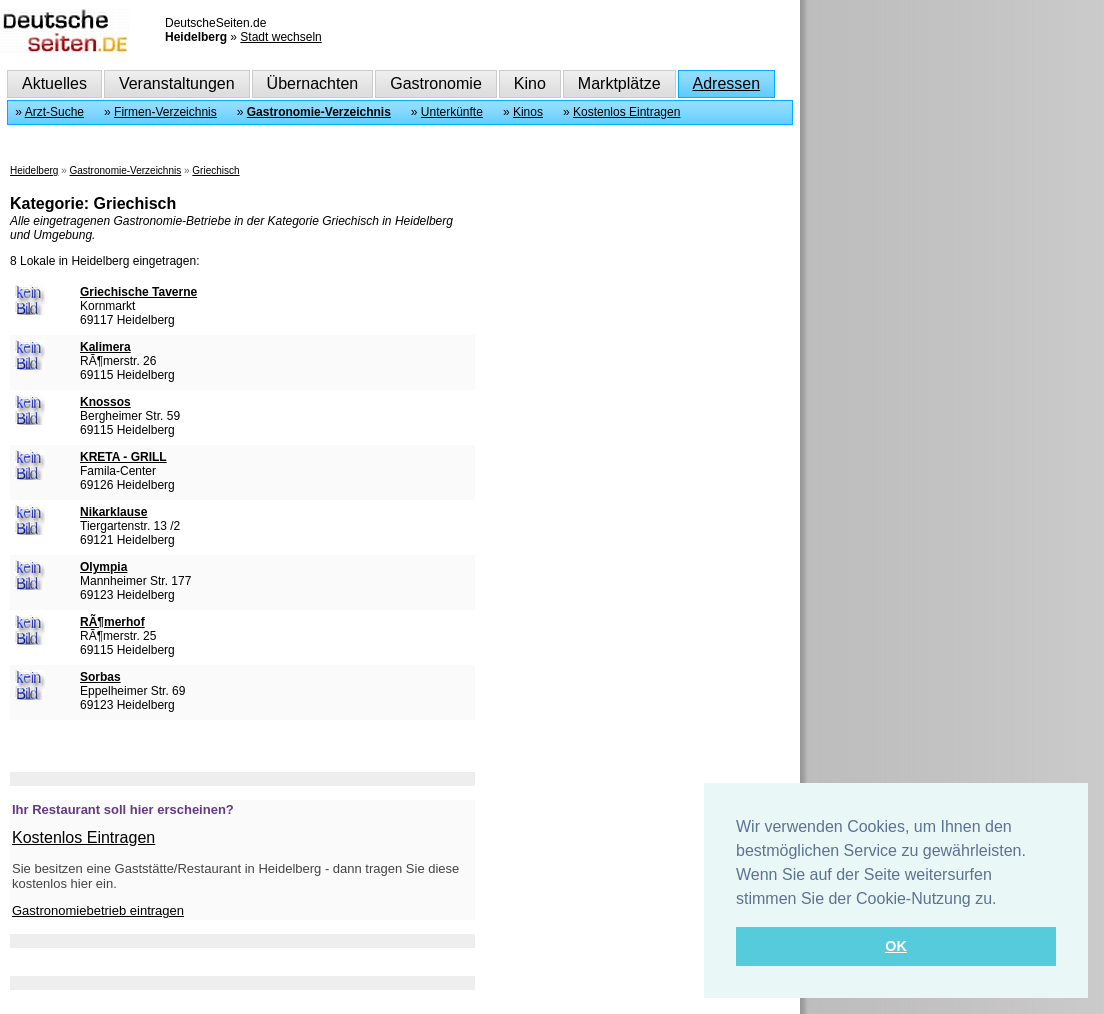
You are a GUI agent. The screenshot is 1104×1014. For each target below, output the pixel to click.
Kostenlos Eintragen (626, 112)
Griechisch (215, 170)
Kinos (528, 112)
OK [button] (896, 946)
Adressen (727, 83)
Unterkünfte (452, 112)
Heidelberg (34, 170)
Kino (530, 83)
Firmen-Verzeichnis (165, 112)
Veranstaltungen (177, 83)
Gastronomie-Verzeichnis (319, 112)
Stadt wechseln (280, 37)
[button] (1004, 900)
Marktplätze (619, 83)
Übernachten (313, 83)
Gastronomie (436, 83)
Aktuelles (54, 83)
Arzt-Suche (54, 112)
